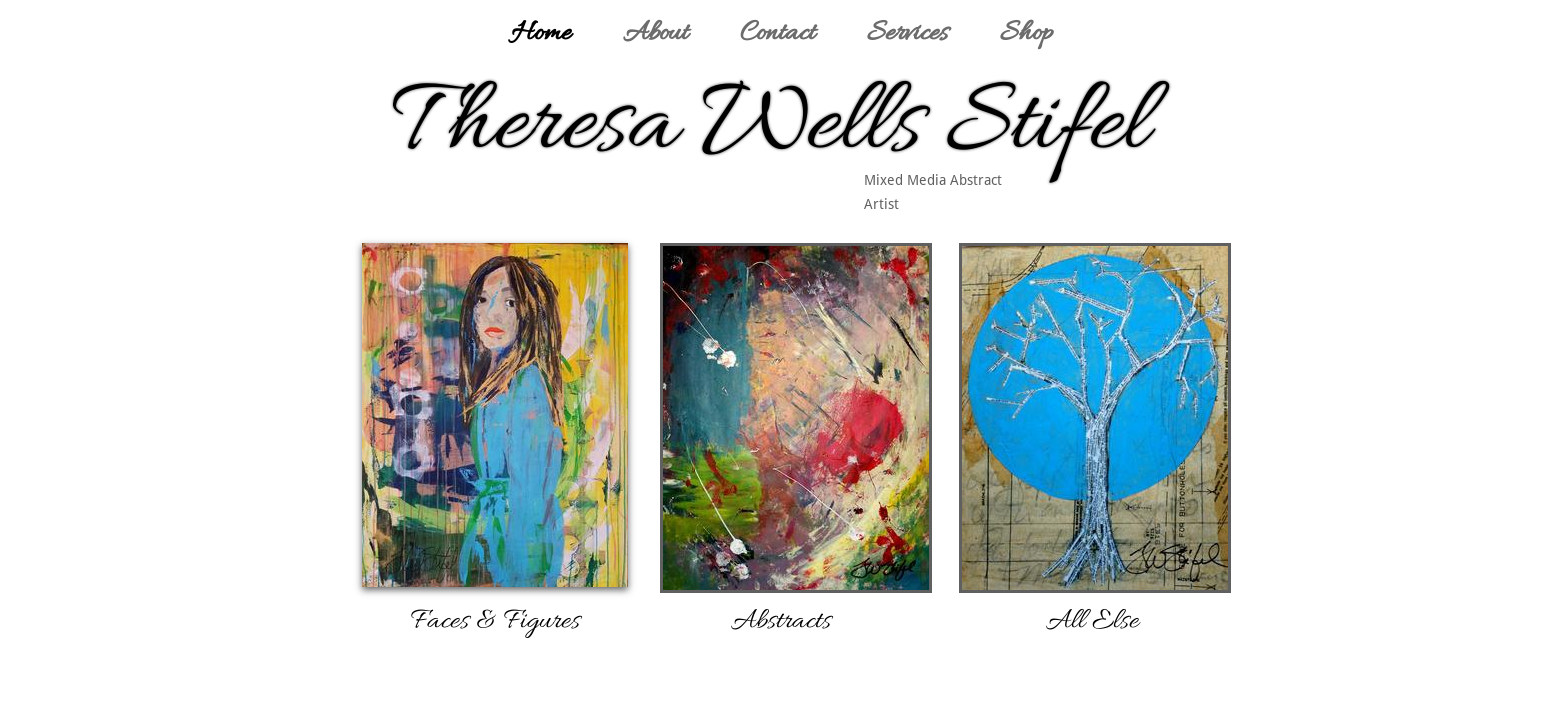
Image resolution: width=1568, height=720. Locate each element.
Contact (777, 34)
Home (541, 34)
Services (907, 34)
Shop (1026, 34)
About (655, 34)
